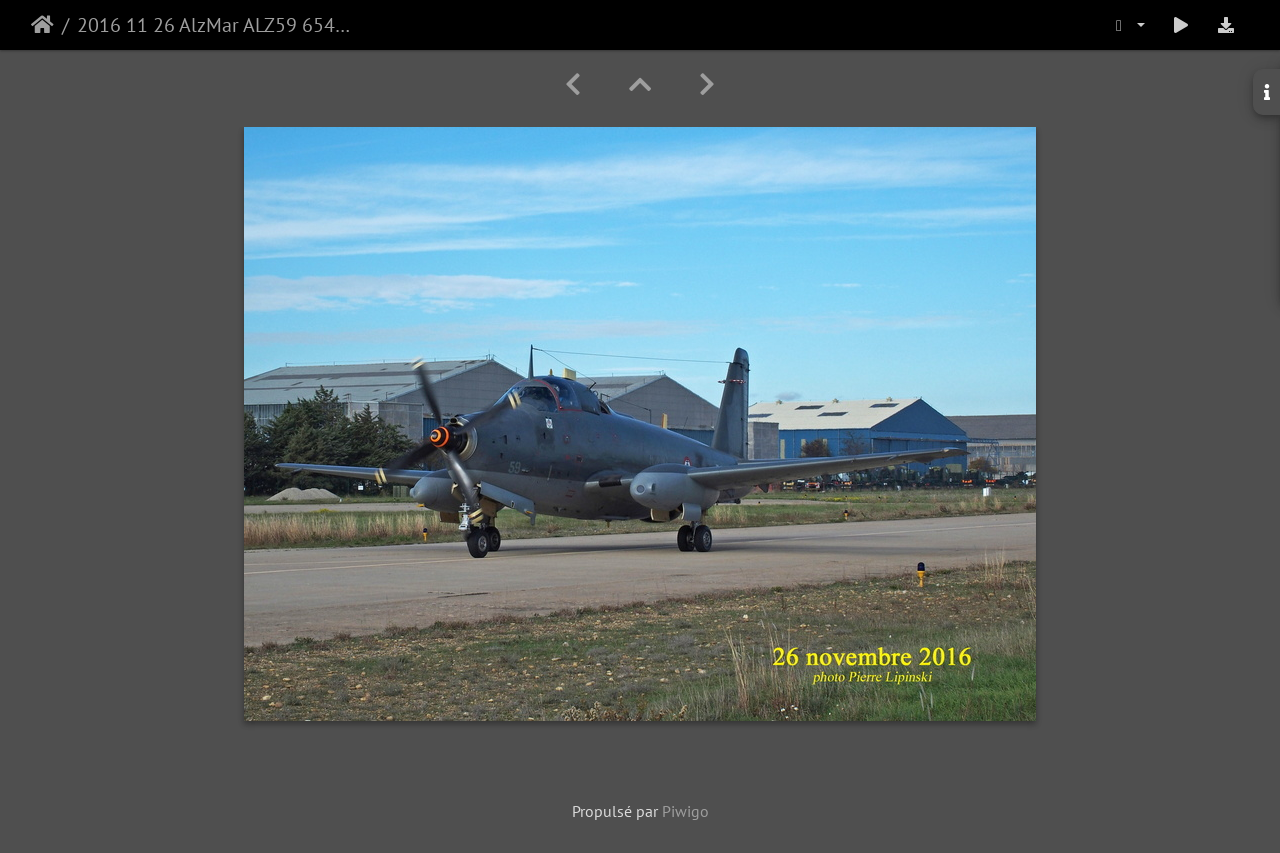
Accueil (42, 25)
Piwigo (685, 811)
